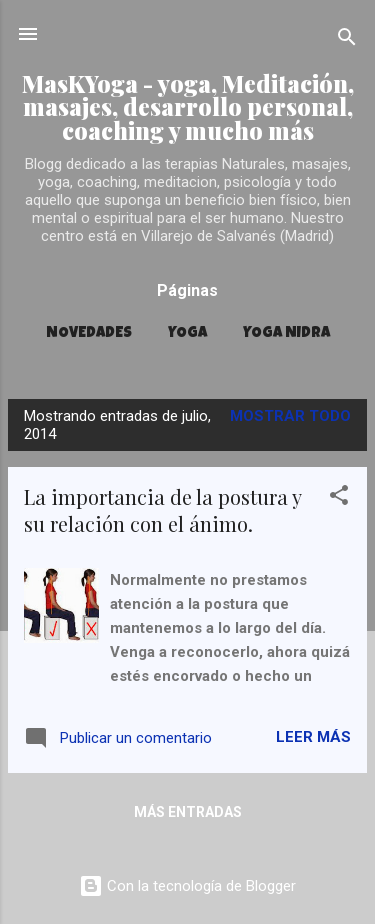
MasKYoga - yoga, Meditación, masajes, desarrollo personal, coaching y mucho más (188, 107)
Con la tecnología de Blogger (187, 886)
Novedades (89, 333)
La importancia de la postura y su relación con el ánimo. (162, 510)
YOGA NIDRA (286, 333)
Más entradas (188, 812)
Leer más (313, 737)
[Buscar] (347, 40)
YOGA (187, 333)
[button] (339, 498)
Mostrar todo (290, 416)
